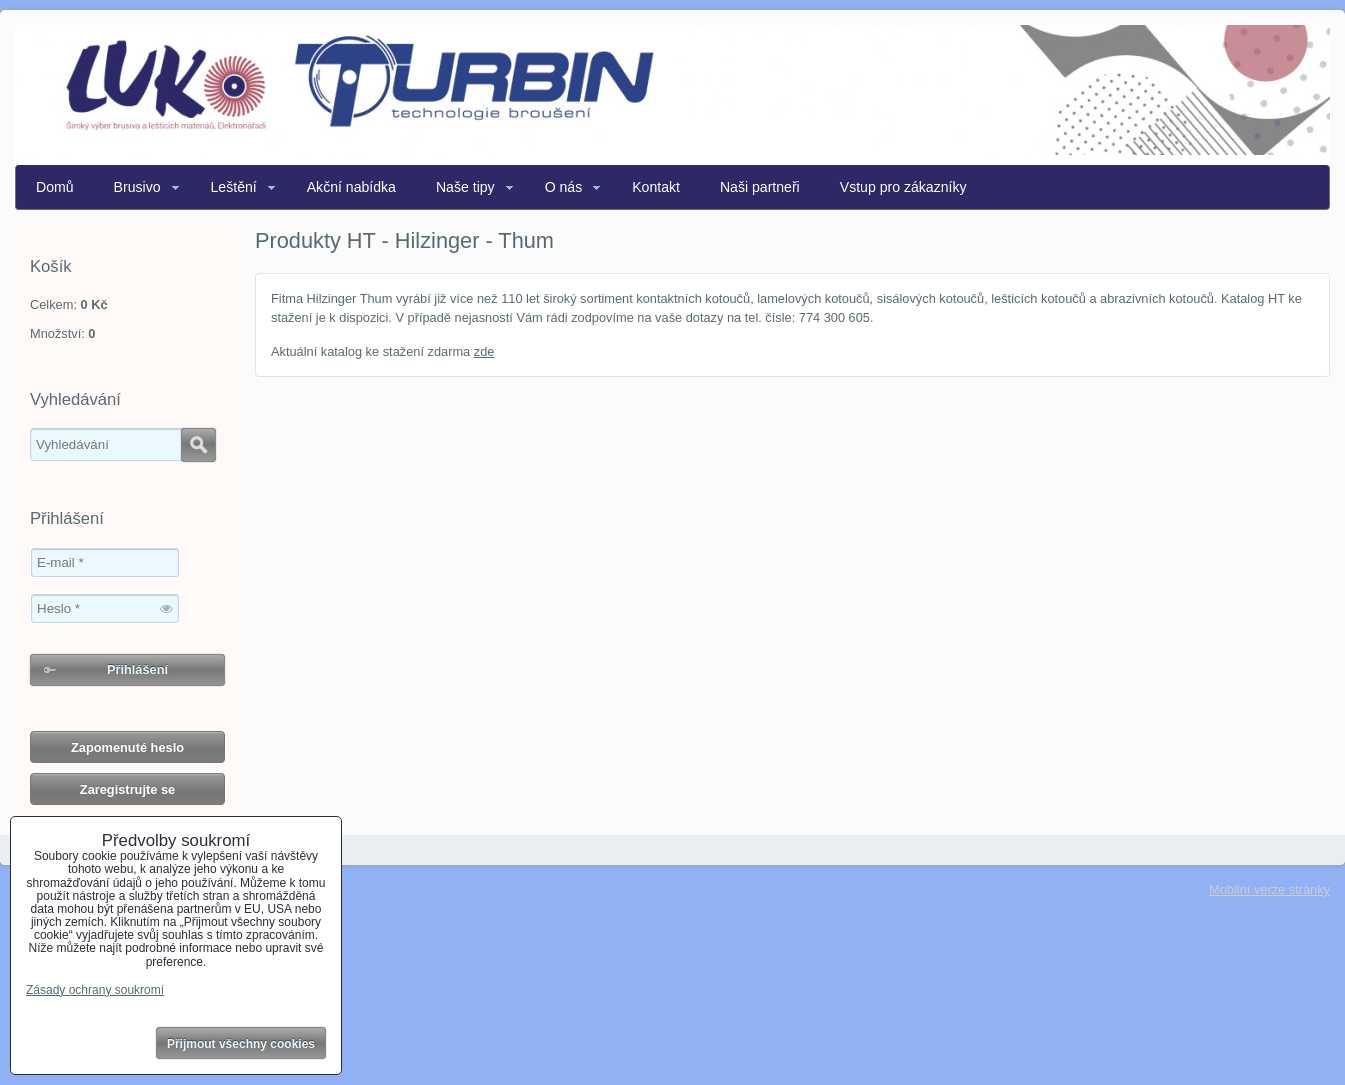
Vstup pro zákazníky (903, 187)
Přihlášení (137, 669)
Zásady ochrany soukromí (95, 990)
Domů (55, 187)
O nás (564, 187)
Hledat (198, 445)
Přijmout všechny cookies (241, 1044)
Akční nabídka (351, 187)
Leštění (234, 187)
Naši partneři (760, 187)
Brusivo (137, 187)
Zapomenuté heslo (127, 747)
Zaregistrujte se (127, 789)
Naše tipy (465, 187)
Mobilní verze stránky (1269, 889)
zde (484, 351)
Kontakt (656, 187)
